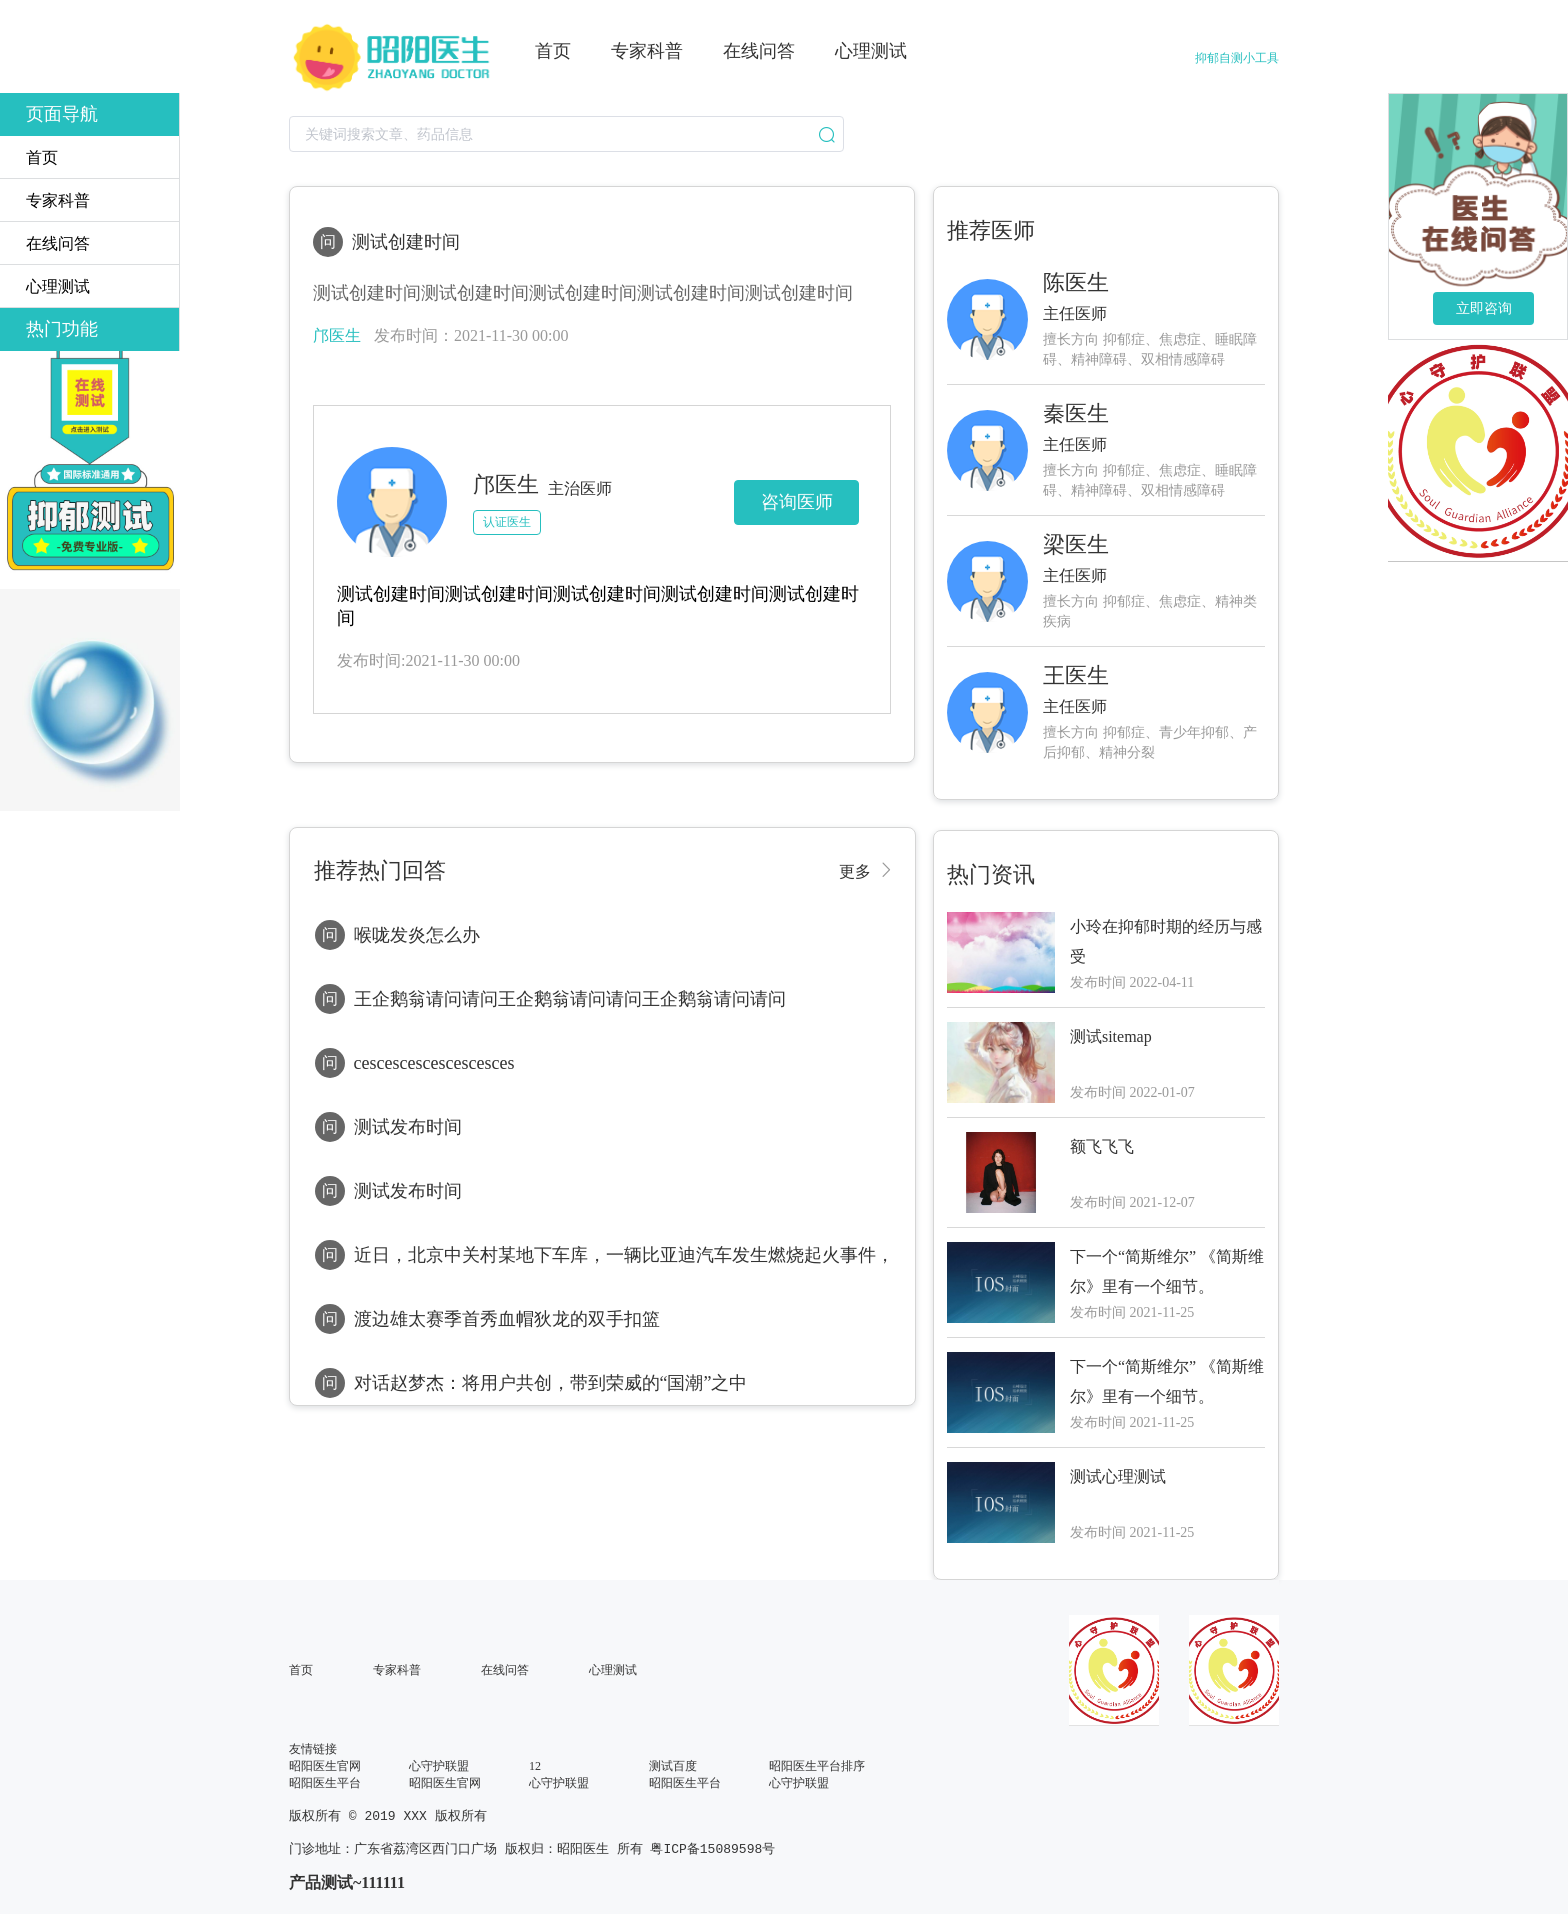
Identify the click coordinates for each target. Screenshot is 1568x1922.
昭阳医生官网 (325, 1766)
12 (535, 1766)
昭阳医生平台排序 (817, 1766)
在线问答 (505, 1670)
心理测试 (613, 1670)
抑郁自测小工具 (1237, 58)
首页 (301, 1670)
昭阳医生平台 (325, 1783)
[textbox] (566, 134)
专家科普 (397, 1670)
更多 (855, 870)
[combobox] (566, 134)
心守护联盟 (439, 1766)
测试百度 (673, 1766)
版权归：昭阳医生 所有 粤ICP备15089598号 (640, 1853)
